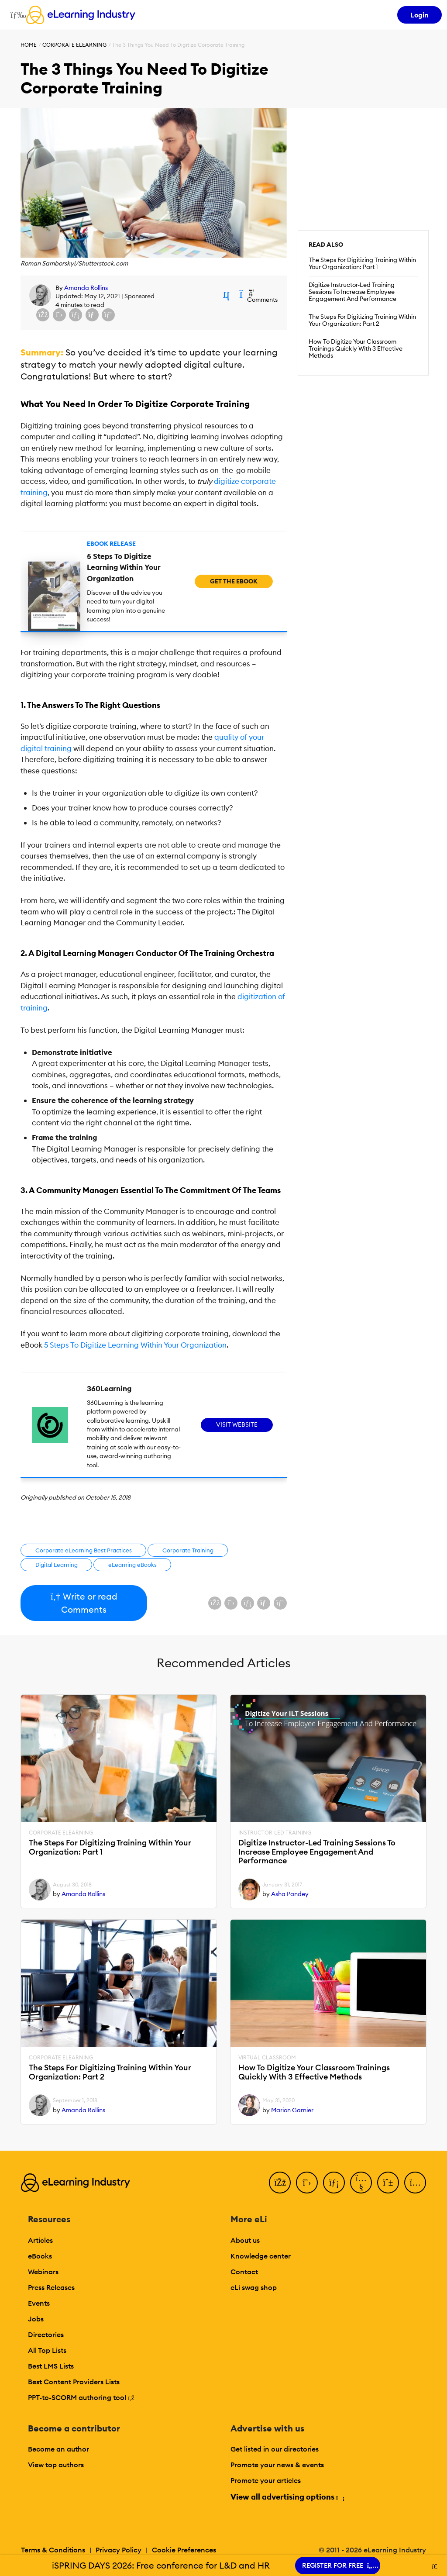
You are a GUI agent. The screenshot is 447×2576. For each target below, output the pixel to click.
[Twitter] (307, 2182)
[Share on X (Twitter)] (59, 314)
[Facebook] (280, 2182)
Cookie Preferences (184, 2549)
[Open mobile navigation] (16, 15)
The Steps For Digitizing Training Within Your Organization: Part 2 (362, 320)
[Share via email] (92, 314)
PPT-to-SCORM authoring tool (81, 2397)
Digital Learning (56, 1564)
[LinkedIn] (334, 2182)
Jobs (36, 2318)
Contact (244, 2271)
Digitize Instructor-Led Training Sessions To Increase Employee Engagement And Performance (352, 292)
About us (245, 2240)
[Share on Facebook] (42, 314)
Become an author (58, 2449)
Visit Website (237, 1424)
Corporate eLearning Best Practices (83, 1550)
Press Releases (51, 2287)
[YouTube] (361, 2182)
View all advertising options (287, 2497)
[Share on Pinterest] (108, 314)
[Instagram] (415, 2182)
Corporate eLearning (74, 44)
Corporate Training (187, 1550)
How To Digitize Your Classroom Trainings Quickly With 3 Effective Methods (355, 348)
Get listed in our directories (274, 2449)
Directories (46, 2334)
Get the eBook (234, 581)
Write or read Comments (83, 1603)
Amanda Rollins (86, 288)
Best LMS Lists (51, 2366)
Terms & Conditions (53, 2549)
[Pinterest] (388, 2182)
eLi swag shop (253, 2287)
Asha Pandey (290, 1894)
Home (29, 44)
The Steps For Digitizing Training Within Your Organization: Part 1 (362, 263)
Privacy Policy (118, 2549)
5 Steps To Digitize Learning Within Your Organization (135, 1345)
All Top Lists (47, 2350)
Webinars (43, 2271)
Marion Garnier (292, 2110)
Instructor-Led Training (274, 1833)
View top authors (56, 2464)
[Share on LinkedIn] (75, 314)
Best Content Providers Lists (74, 2381)
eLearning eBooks (132, 1564)
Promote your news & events (277, 2464)
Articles (40, 2240)
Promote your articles (265, 2480)
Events (39, 2303)
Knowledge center (260, 2256)
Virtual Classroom (267, 2058)
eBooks (40, 2256)
